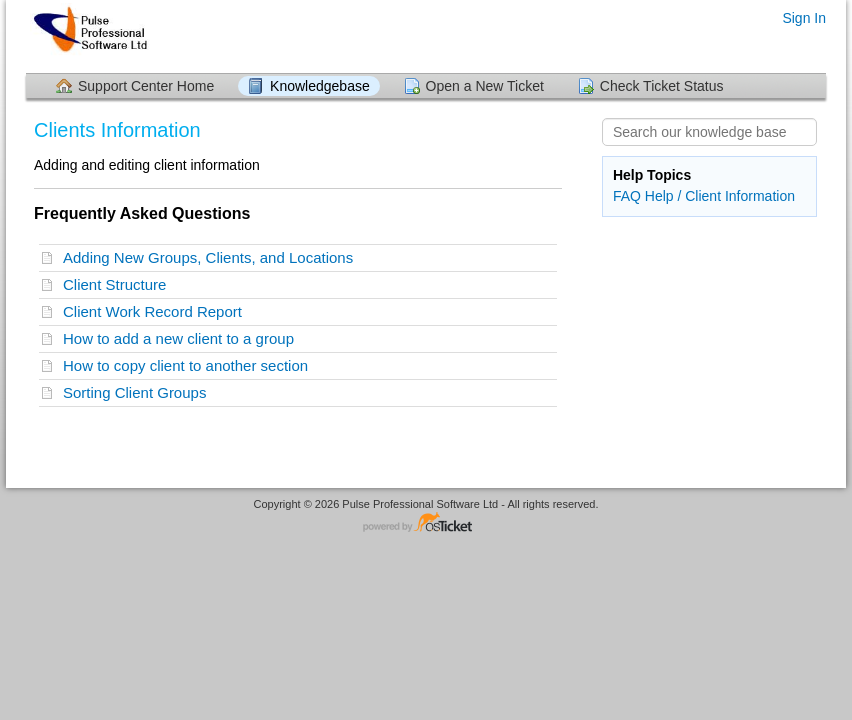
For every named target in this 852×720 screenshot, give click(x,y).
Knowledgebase (320, 86)
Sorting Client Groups (139, 392)
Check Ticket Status (662, 86)
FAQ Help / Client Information (704, 196)
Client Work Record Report (156, 311)
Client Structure (119, 284)
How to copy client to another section (189, 365)
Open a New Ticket (485, 86)
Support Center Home (146, 86)
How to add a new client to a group (182, 338)
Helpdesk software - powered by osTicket (426, 523)
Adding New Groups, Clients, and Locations (212, 257)
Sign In (804, 18)
